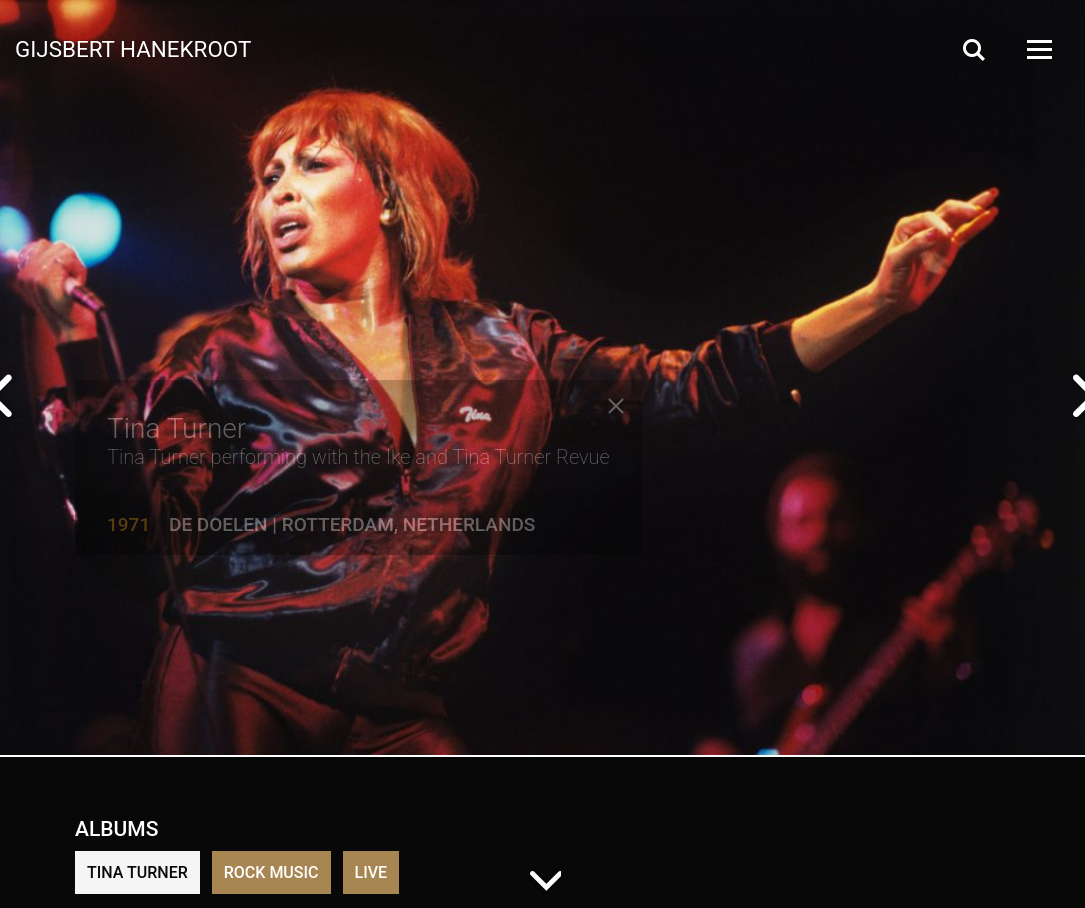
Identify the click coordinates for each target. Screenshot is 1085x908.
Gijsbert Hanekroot (133, 48)
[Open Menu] (1038, 49)
